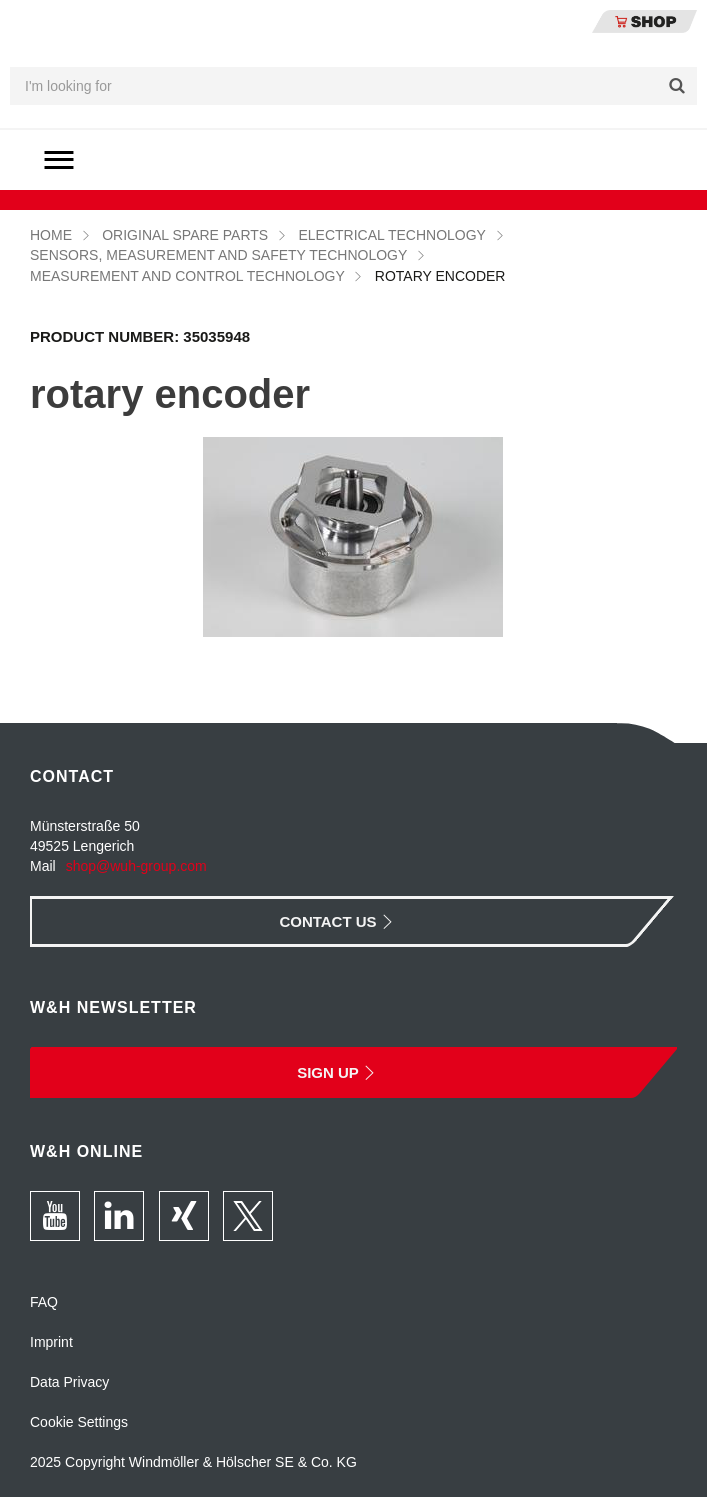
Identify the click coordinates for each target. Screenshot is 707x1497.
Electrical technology (391, 235)
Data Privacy (69, 1382)
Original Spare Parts (185, 235)
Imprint (51, 1342)
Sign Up (338, 1072)
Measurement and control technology (187, 276)
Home (51, 235)
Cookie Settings (79, 1422)
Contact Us (338, 921)
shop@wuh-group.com (136, 866)
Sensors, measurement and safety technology (218, 255)
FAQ (44, 1302)
